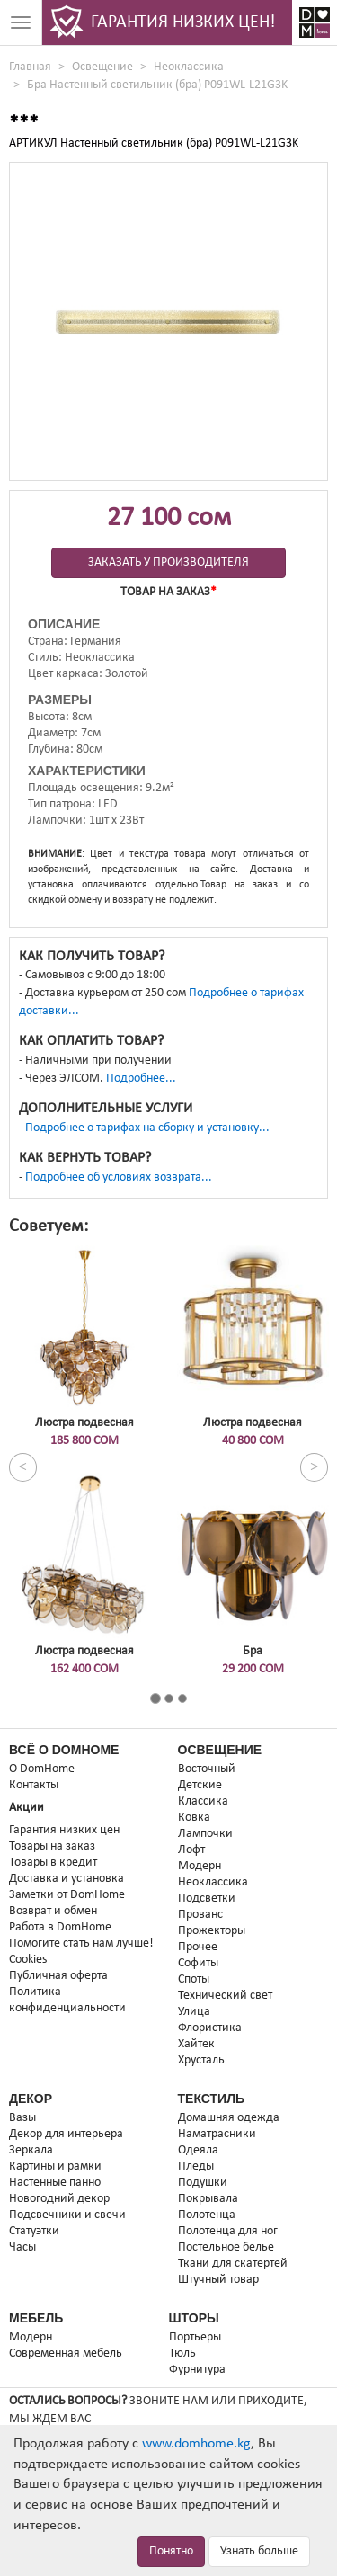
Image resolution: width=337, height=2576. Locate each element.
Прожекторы (211, 1931)
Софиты (198, 1963)
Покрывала (208, 2199)
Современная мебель (65, 2353)
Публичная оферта (58, 1976)
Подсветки (206, 1898)
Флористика (210, 2028)
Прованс (200, 1914)
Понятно (171, 2551)
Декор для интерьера (66, 2134)
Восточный (206, 1769)
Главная (30, 67)
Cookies (28, 1959)
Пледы (196, 2166)
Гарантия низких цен (64, 1830)
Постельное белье (226, 2247)
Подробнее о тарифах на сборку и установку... (147, 1128)
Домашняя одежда (228, 2118)
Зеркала (31, 2150)
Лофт (191, 1850)
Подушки (202, 2182)
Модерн (199, 1866)
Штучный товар (218, 2279)
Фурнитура (197, 2369)
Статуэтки (34, 2231)
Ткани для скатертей (233, 2263)
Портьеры (195, 2337)
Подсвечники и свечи (67, 2215)
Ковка (194, 1817)
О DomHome (42, 1769)
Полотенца (206, 2215)
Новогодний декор (59, 2199)
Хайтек (196, 2044)
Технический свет (225, 1995)
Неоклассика (189, 67)
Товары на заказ (52, 1846)
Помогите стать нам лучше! (81, 1943)
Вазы (22, 2118)
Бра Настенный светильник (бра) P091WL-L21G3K (157, 85)
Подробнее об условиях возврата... (118, 1177)
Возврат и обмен (53, 1911)
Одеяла (198, 2150)
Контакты (33, 1785)
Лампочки (205, 1834)
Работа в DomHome (60, 1927)
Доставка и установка (66, 1878)
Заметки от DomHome (67, 1895)
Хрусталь (201, 2060)
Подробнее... (141, 1078)
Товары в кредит (53, 1862)
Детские (200, 1785)
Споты (193, 1979)
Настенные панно (55, 2182)
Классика (203, 1801)
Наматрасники (217, 2134)
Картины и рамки (55, 2166)
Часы (22, 2247)
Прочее (197, 1947)
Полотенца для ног (228, 2231)
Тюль (182, 2353)
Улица (194, 2012)
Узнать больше (259, 2551)
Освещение (102, 67)
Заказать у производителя (168, 562)
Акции (26, 1807)
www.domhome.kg (196, 2444)
